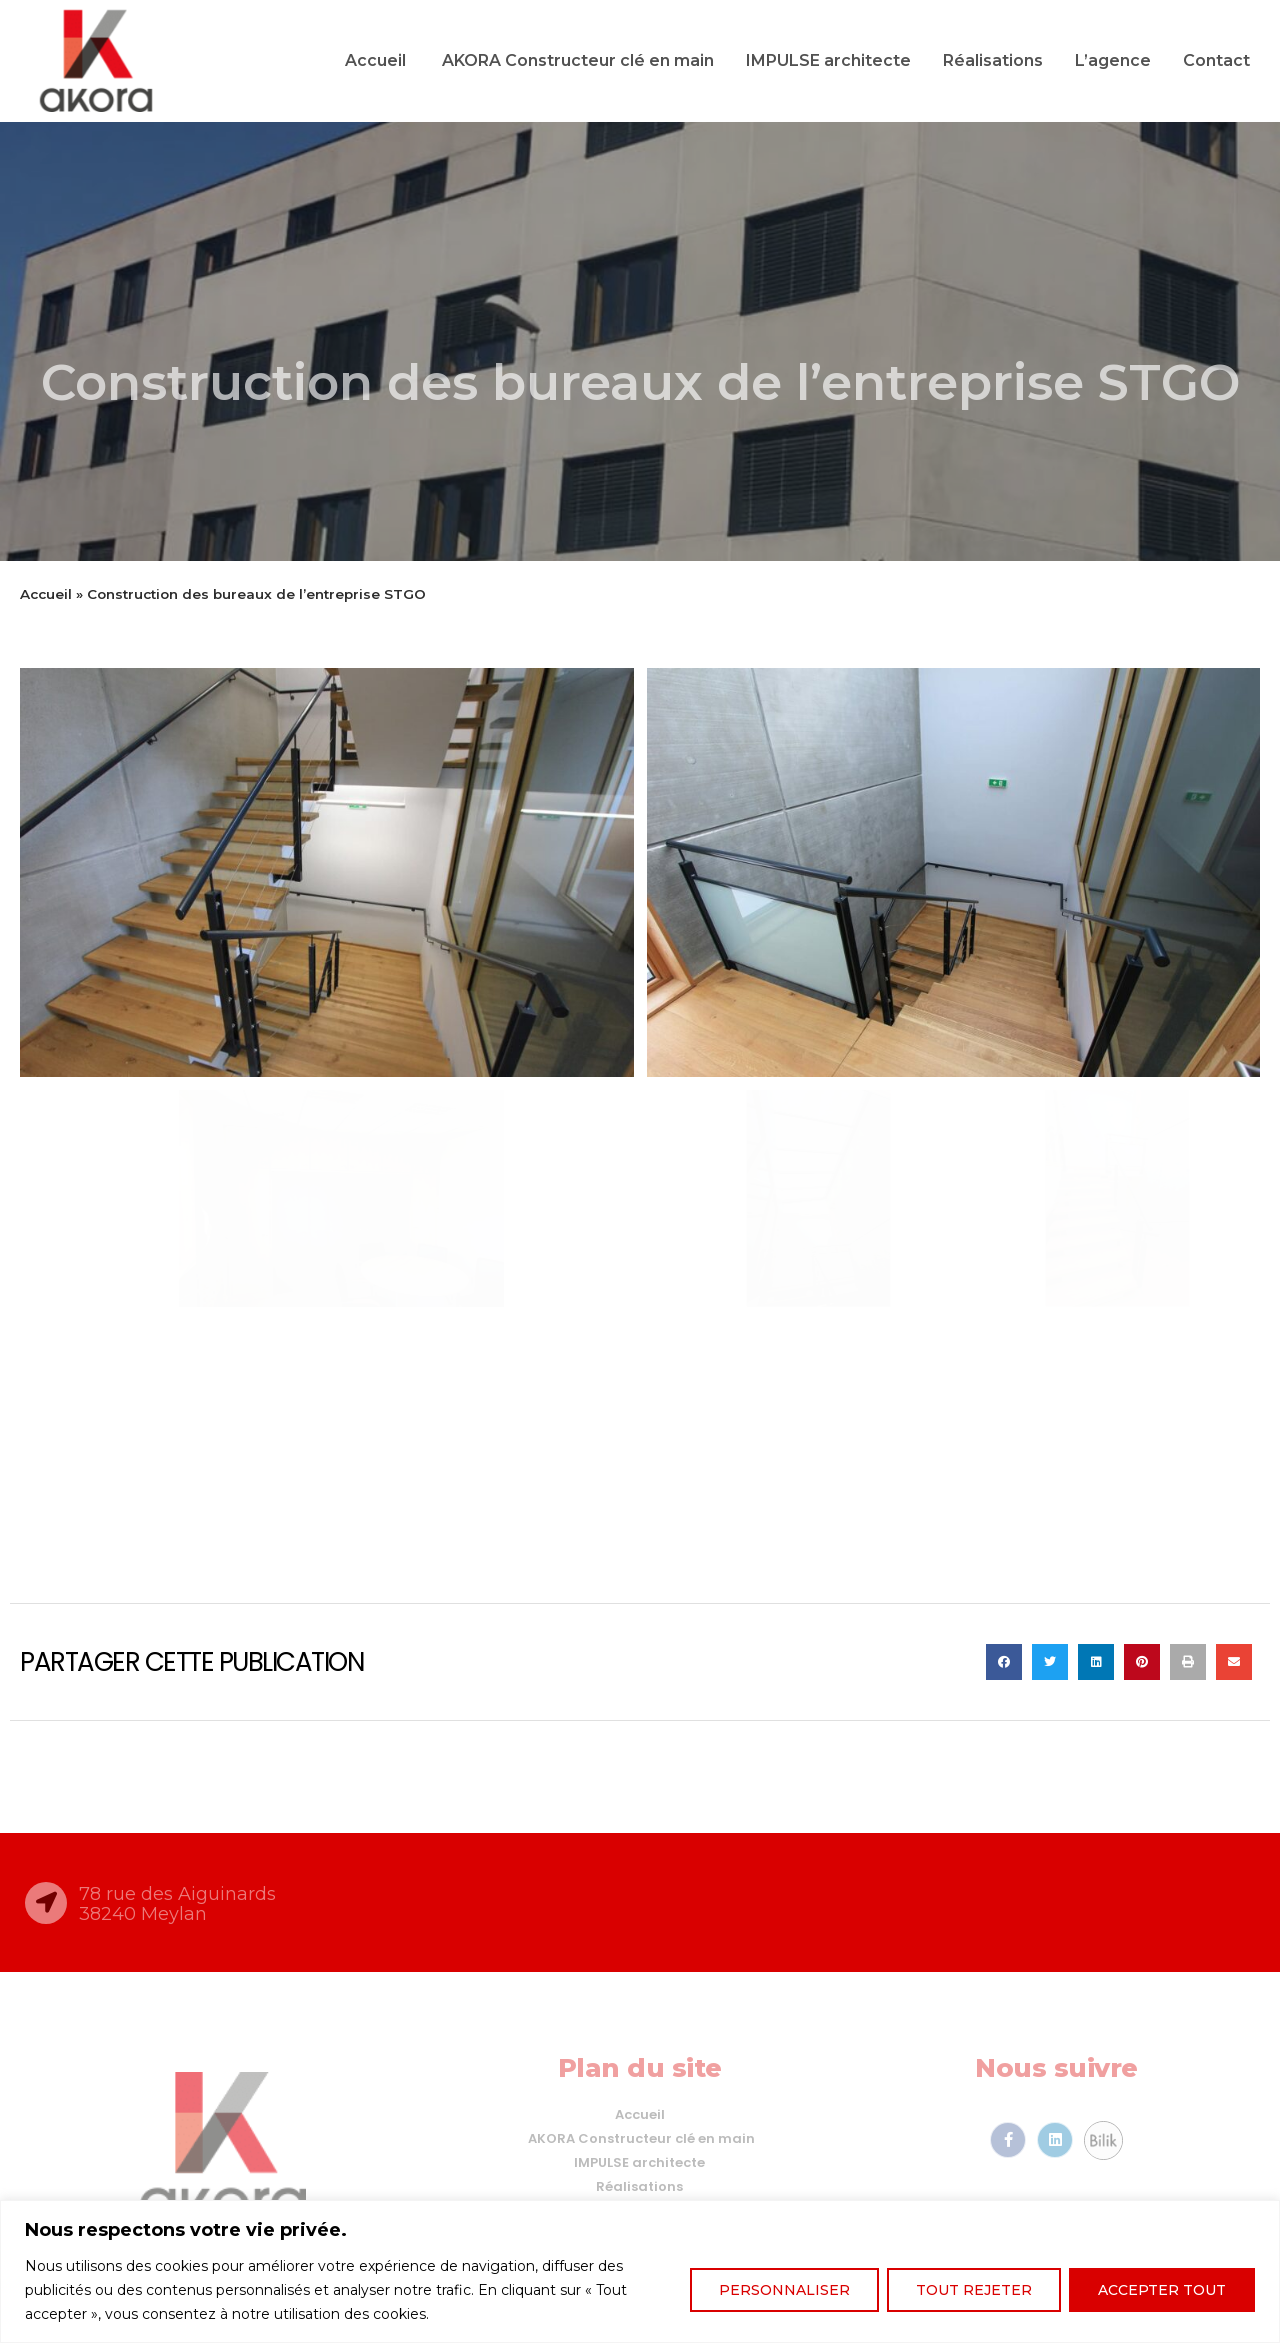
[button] (1004, 1662)
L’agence (1113, 60)
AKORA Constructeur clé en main (576, 60)
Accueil (375, 60)
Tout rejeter (974, 2290)
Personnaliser (784, 2290)
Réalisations (993, 60)
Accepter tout (1162, 2290)
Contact (1216, 60)
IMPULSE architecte (828, 60)
